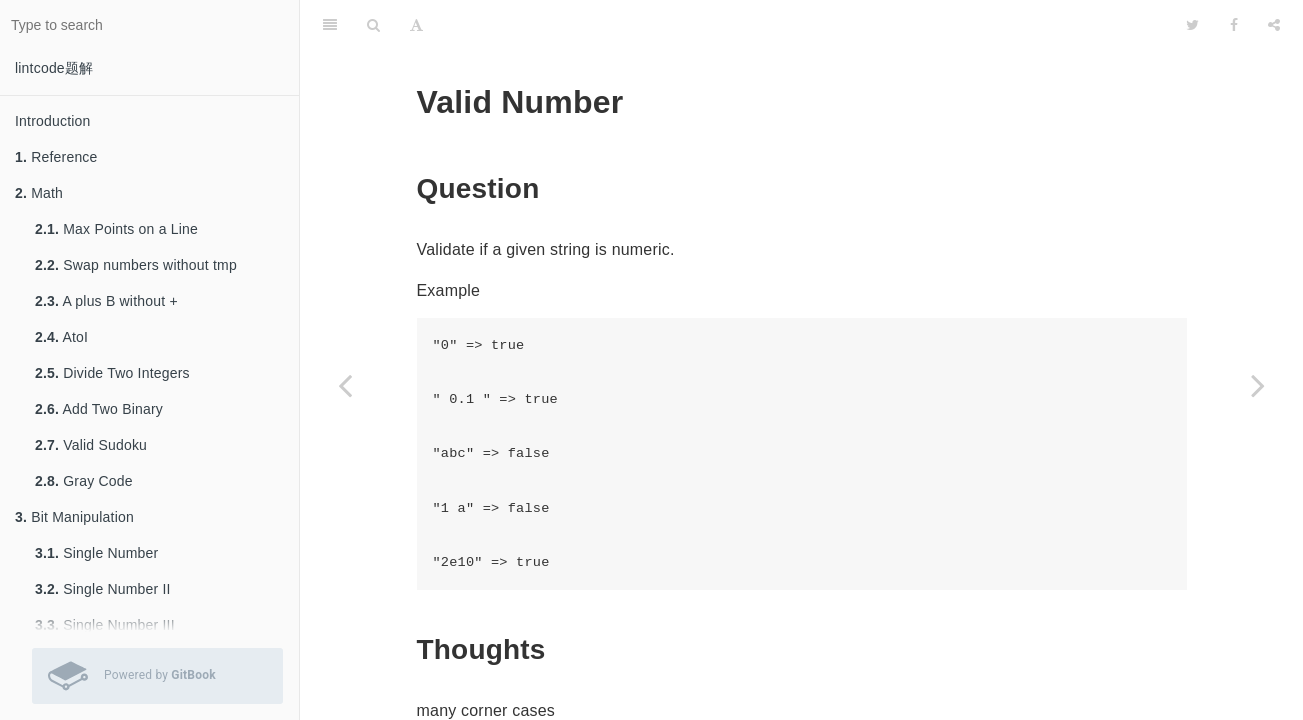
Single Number (96, 553)
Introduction (53, 121)
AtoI (61, 337)
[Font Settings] (416, 25)
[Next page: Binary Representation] (1258, 385)
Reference (56, 157)
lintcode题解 (54, 68)
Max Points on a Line (116, 229)
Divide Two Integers (112, 373)
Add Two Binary (99, 409)
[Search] (373, 25)
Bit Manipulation (74, 517)
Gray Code (84, 481)
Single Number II (103, 589)
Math (39, 193)
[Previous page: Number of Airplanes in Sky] (345, 385)
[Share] (1274, 25)
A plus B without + (106, 301)
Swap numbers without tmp (136, 265)
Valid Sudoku (91, 445)
